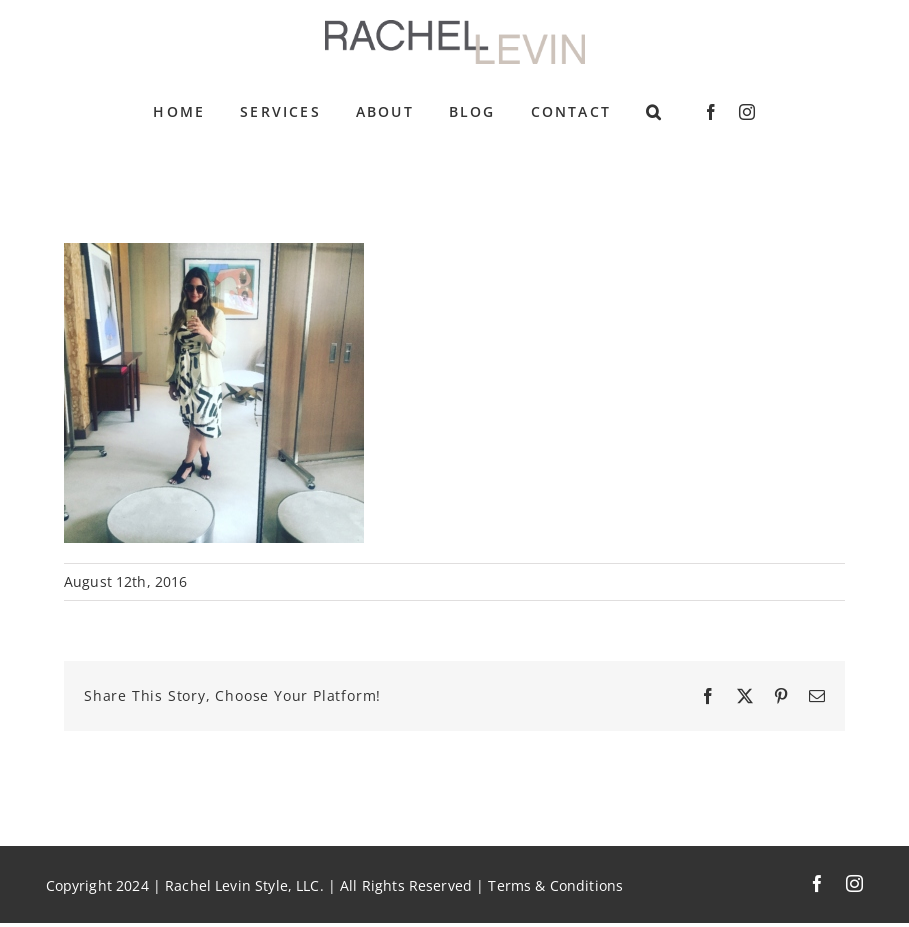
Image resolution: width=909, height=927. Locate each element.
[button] (654, 112)
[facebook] (711, 112)
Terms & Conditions (555, 886)
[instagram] (747, 112)
